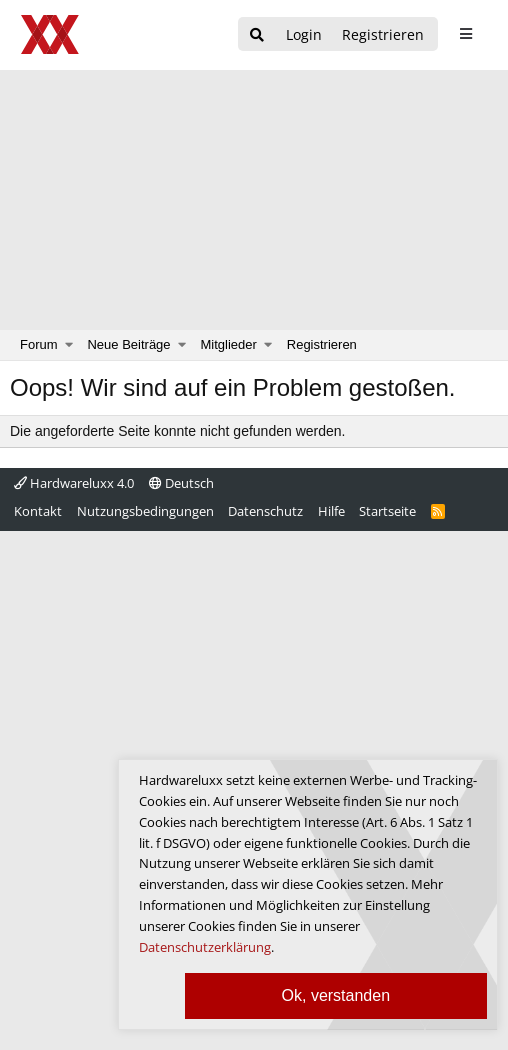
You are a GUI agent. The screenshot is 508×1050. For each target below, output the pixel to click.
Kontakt (38, 511)
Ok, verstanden (336, 995)
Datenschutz (265, 511)
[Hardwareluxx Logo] (51, 34)
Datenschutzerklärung (205, 947)
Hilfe (331, 511)
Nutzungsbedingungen (145, 511)
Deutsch (181, 483)
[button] (69, 345)
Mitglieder (229, 344)
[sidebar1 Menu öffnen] (465, 34)
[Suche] (257, 35)
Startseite (387, 511)
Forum (39, 344)
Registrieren (322, 344)
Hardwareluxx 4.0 (74, 483)
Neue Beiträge (128, 344)
